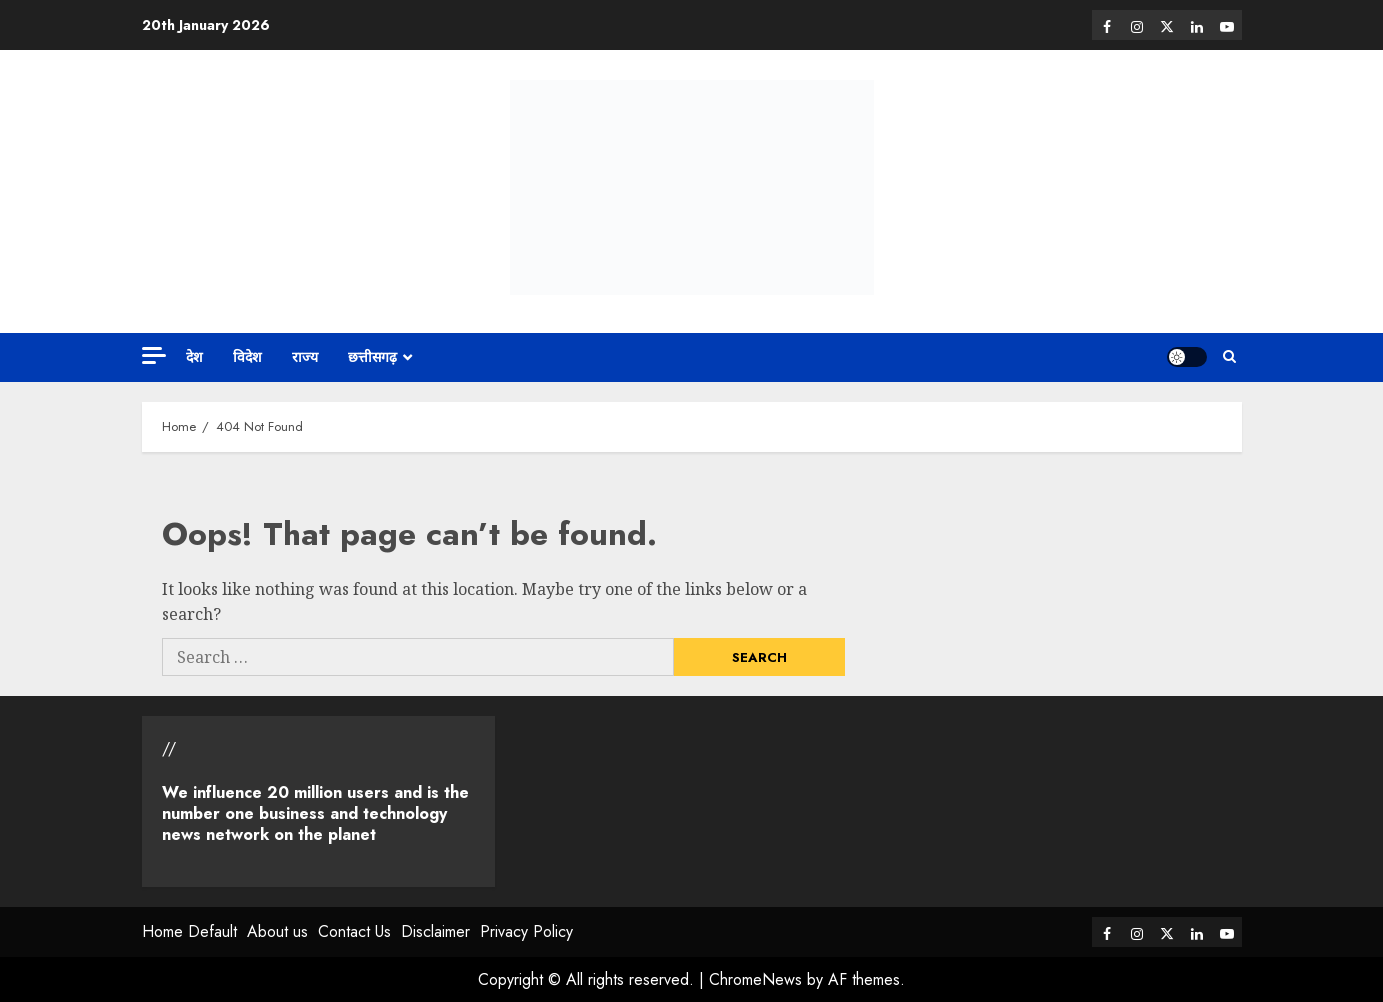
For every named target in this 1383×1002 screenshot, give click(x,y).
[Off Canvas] (154, 355)
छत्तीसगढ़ (372, 357)
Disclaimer (435, 931)
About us (277, 931)
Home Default (189, 931)
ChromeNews (755, 979)
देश (194, 357)
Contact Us (354, 931)
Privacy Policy (526, 931)
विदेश (247, 357)
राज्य (305, 357)
